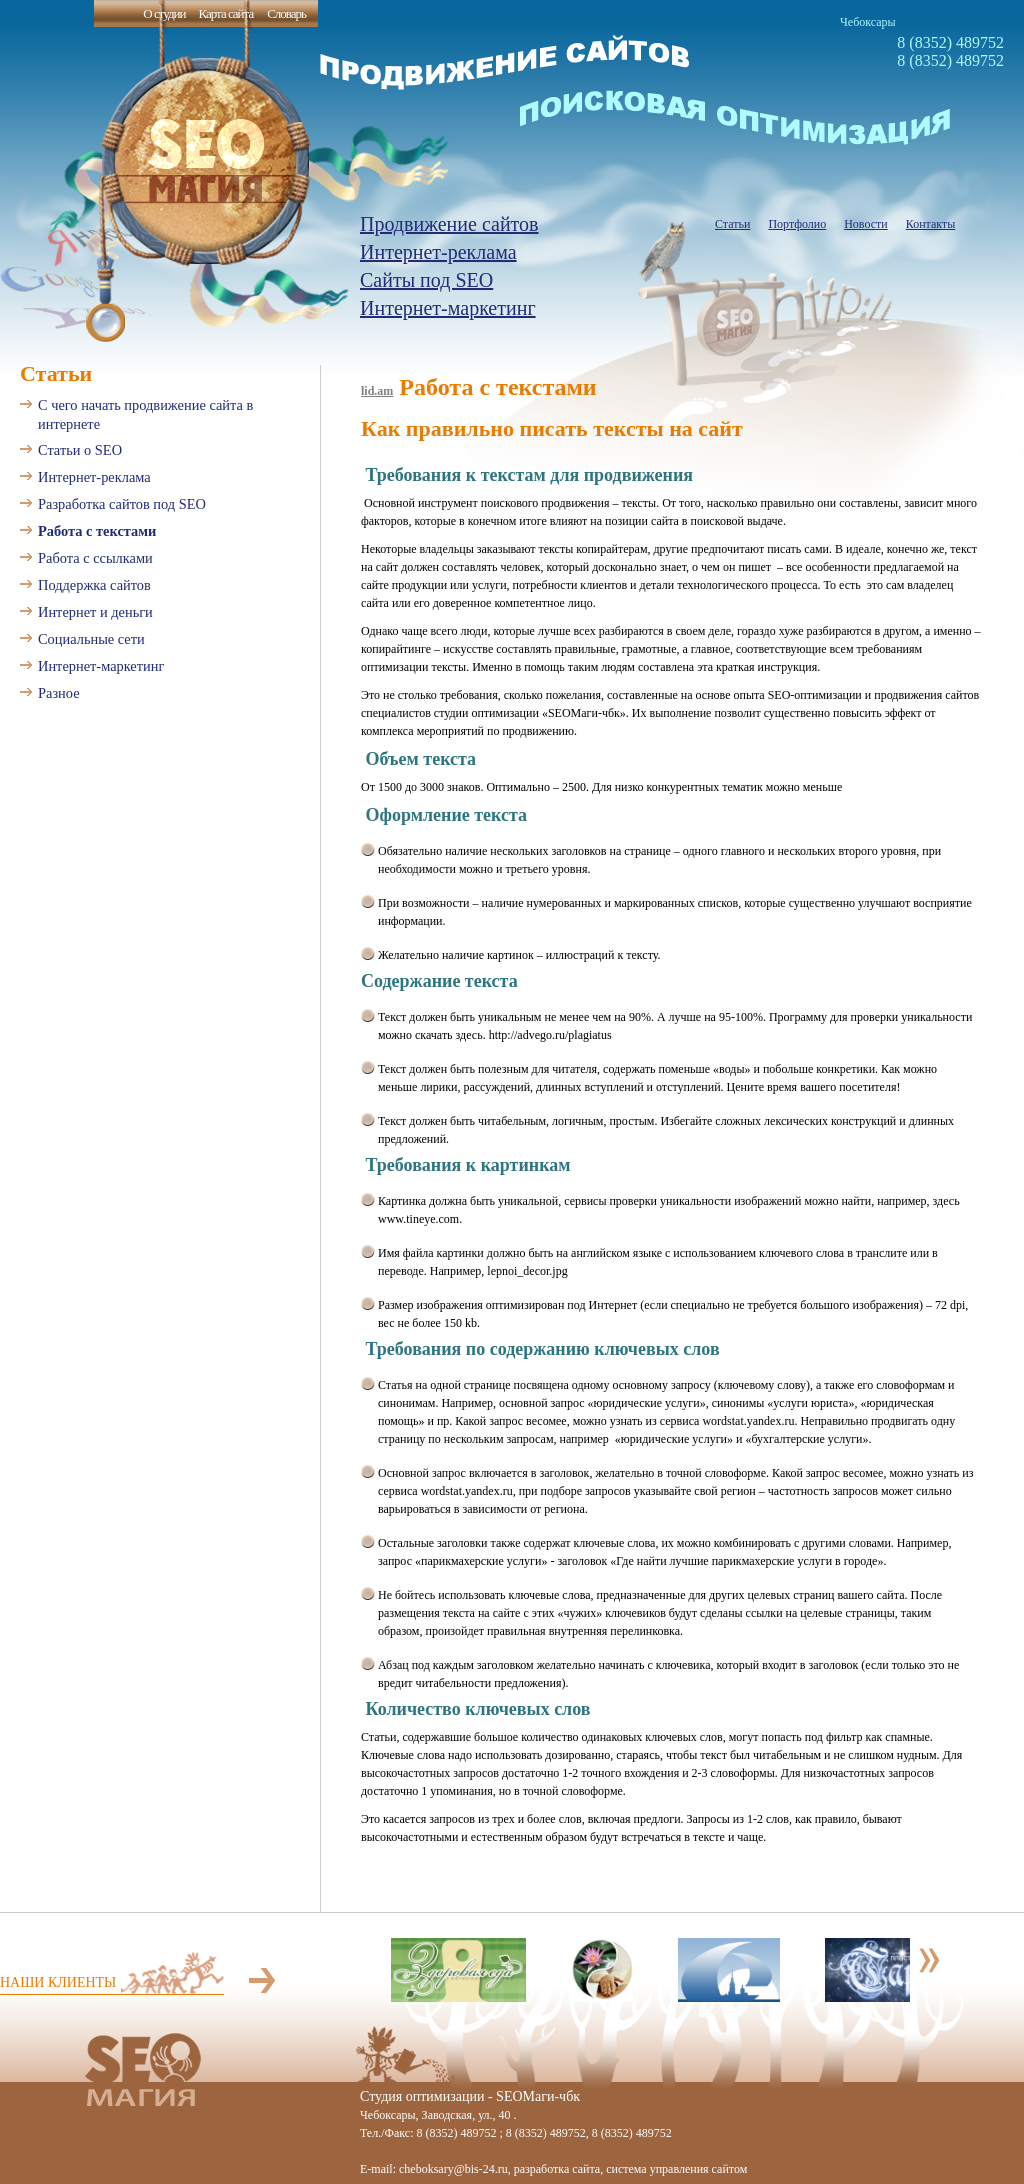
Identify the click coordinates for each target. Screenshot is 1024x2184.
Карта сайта (225, 13)
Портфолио (797, 224)
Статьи (732, 224)
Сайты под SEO (426, 280)
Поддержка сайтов (94, 585)
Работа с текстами (97, 531)
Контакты (931, 224)
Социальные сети (91, 639)
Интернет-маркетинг (448, 308)
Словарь (286, 13)
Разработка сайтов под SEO (122, 504)
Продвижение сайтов (449, 224)
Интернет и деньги (95, 612)
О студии (164, 13)
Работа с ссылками (95, 558)
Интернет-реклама (438, 252)
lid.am (377, 391)
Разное (59, 693)
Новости (866, 224)
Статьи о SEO (80, 450)
